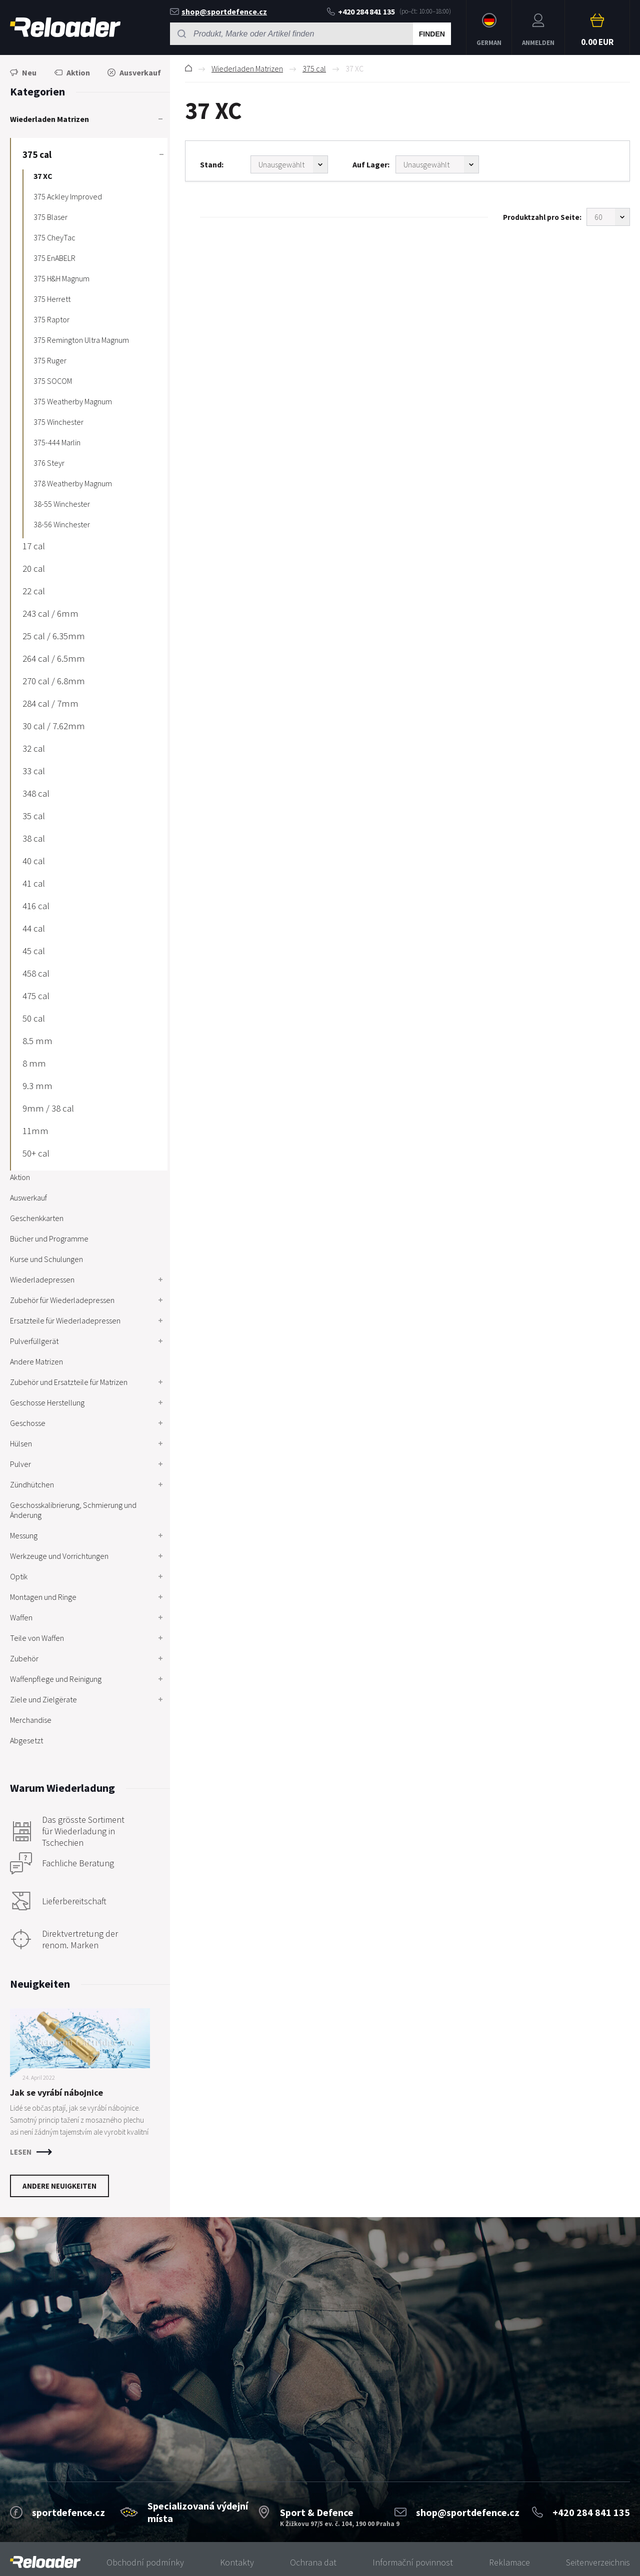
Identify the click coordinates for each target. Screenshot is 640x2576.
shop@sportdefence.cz (218, 11)
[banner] (45, 2562)
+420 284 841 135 (361, 11)
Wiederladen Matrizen (247, 68)
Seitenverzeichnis (598, 2562)
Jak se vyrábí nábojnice (56, 2092)
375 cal (314, 68)
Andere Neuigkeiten (59, 2186)
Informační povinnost (412, 2562)
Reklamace (509, 2562)
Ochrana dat (313, 2562)
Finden (432, 34)
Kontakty (237, 2562)
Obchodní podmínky (145, 2562)
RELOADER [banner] (65, 27)
